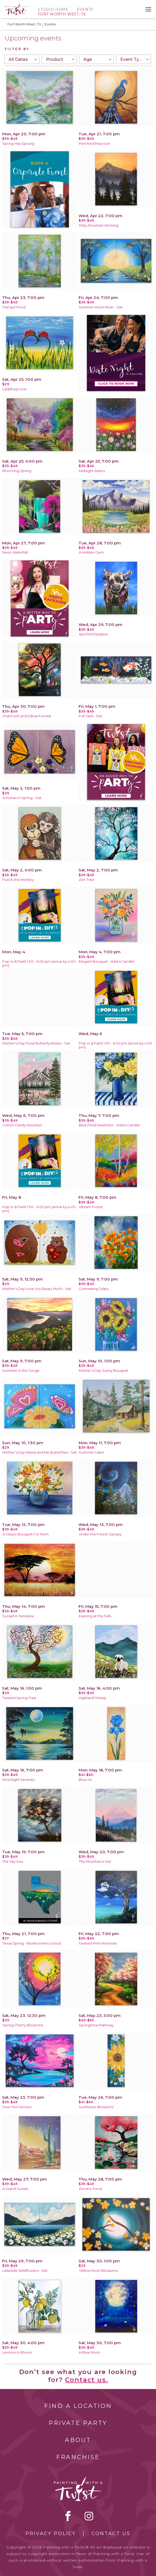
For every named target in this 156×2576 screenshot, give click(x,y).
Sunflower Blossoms (96, 2107)
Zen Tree (86, 880)
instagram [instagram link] (89, 2516)
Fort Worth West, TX (24, 24)
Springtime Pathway (96, 2025)
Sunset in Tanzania (18, 1616)
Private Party (78, 2423)
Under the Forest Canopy (100, 1534)
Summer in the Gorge (20, 1371)
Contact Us (111, 2533)
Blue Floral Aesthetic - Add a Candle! (109, 1125)
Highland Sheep (92, 1698)
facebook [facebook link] (68, 2516)
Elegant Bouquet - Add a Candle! (106, 961)
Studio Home (53, 9)
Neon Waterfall (15, 552)
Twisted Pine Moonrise (98, 1943)
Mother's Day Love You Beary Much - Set (36, 1289)
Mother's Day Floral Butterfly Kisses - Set (36, 1043)
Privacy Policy (50, 2533)
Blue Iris (85, 1780)
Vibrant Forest (91, 1207)
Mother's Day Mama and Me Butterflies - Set (39, 1452)
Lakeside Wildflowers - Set (25, 2271)
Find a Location (78, 2405)
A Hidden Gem (91, 552)
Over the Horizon (17, 2107)
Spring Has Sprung (18, 144)
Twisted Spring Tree (19, 1698)
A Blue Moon (89, 2352)
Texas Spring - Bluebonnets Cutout (31, 1943)
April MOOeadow (93, 634)
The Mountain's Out (95, 1861)
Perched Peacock (94, 144)
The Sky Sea (12, 1861)
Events (85, 9)
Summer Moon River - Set (101, 307)
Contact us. (86, 2380)
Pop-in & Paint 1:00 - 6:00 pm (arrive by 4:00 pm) (39, 963)
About (78, 2440)
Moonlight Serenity (18, 1780)
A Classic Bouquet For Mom (25, 1534)
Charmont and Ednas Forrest (26, 716)
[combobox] (21, 59)
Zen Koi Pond (90, 2189)
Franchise (78, 2457)
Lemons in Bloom (17, 2352)
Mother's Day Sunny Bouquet (103, 1371)
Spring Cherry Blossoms (22, 2025)
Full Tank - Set (90, 716)
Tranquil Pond (13, 307)
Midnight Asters (92, 471)
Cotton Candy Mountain (22, 1125)
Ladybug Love (14, 389)
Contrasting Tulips (93, 1289)
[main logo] (16, 6)
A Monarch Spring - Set (21, 798)
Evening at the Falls (95, 1616)
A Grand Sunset (15, 2189)
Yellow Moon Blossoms (98, 2271)
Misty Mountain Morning (98, 225)
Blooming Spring (16, 471)
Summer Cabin (91, 1452)
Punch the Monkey (18, 880)
